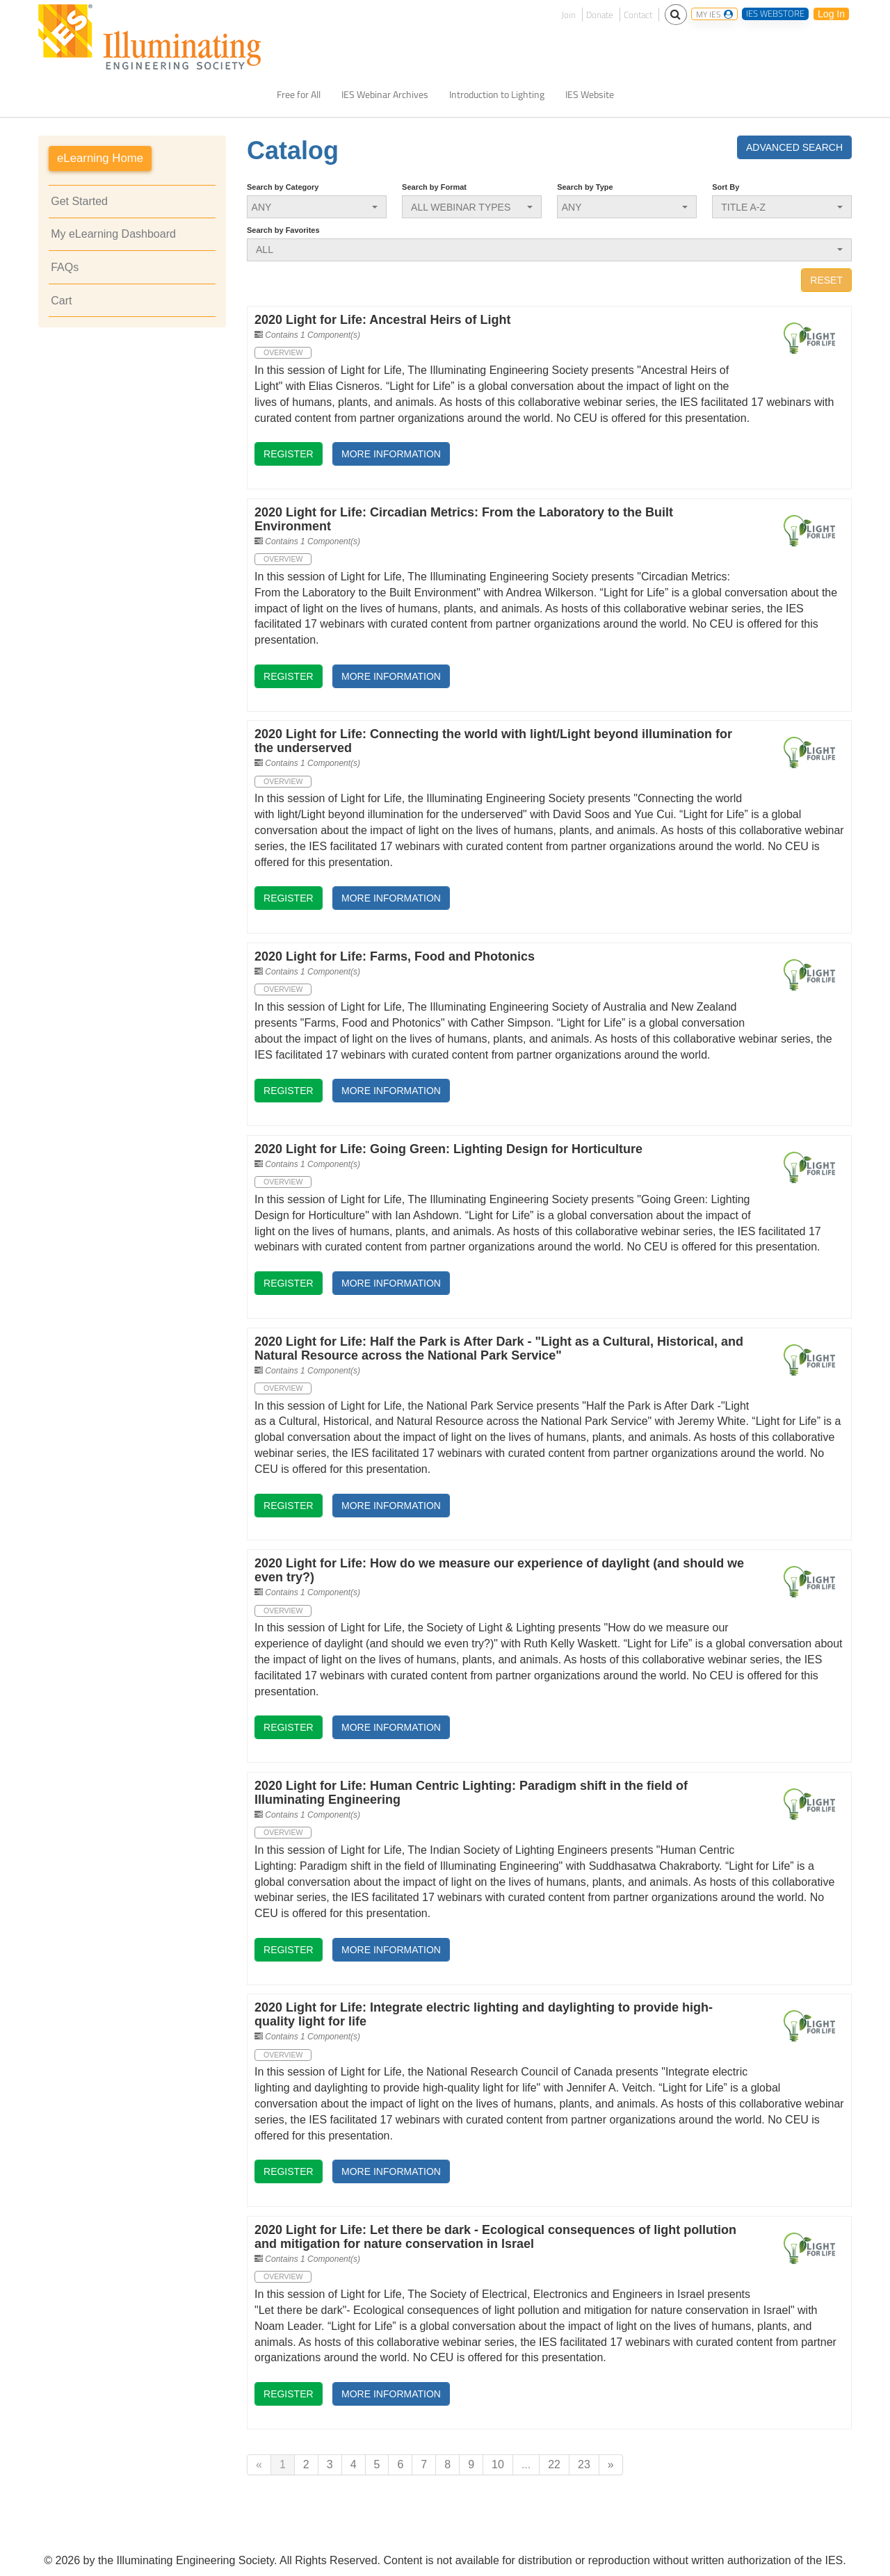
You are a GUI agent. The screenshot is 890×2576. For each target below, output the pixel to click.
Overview (283, 352)
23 (584, 2464)
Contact (638, 15)
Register (289, 453)
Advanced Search (794, 147)
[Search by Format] (472, 206)
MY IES (714, 14)
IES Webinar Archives (384, 94)
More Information (391, 453)
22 (554, 2464)
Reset (826, 280)
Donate (599, 15)
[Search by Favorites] (549, 249)
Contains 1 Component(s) (312, 335)
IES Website (589, 94)
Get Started (79, 201)
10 (498, 2464)
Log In (831, 13)
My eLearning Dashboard (113, 234)
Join (568, 15)
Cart (61, 301)
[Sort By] (782, 206)
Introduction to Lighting (496, 94)
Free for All (299, 94)
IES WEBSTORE (775, 14)
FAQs (65, 267)
